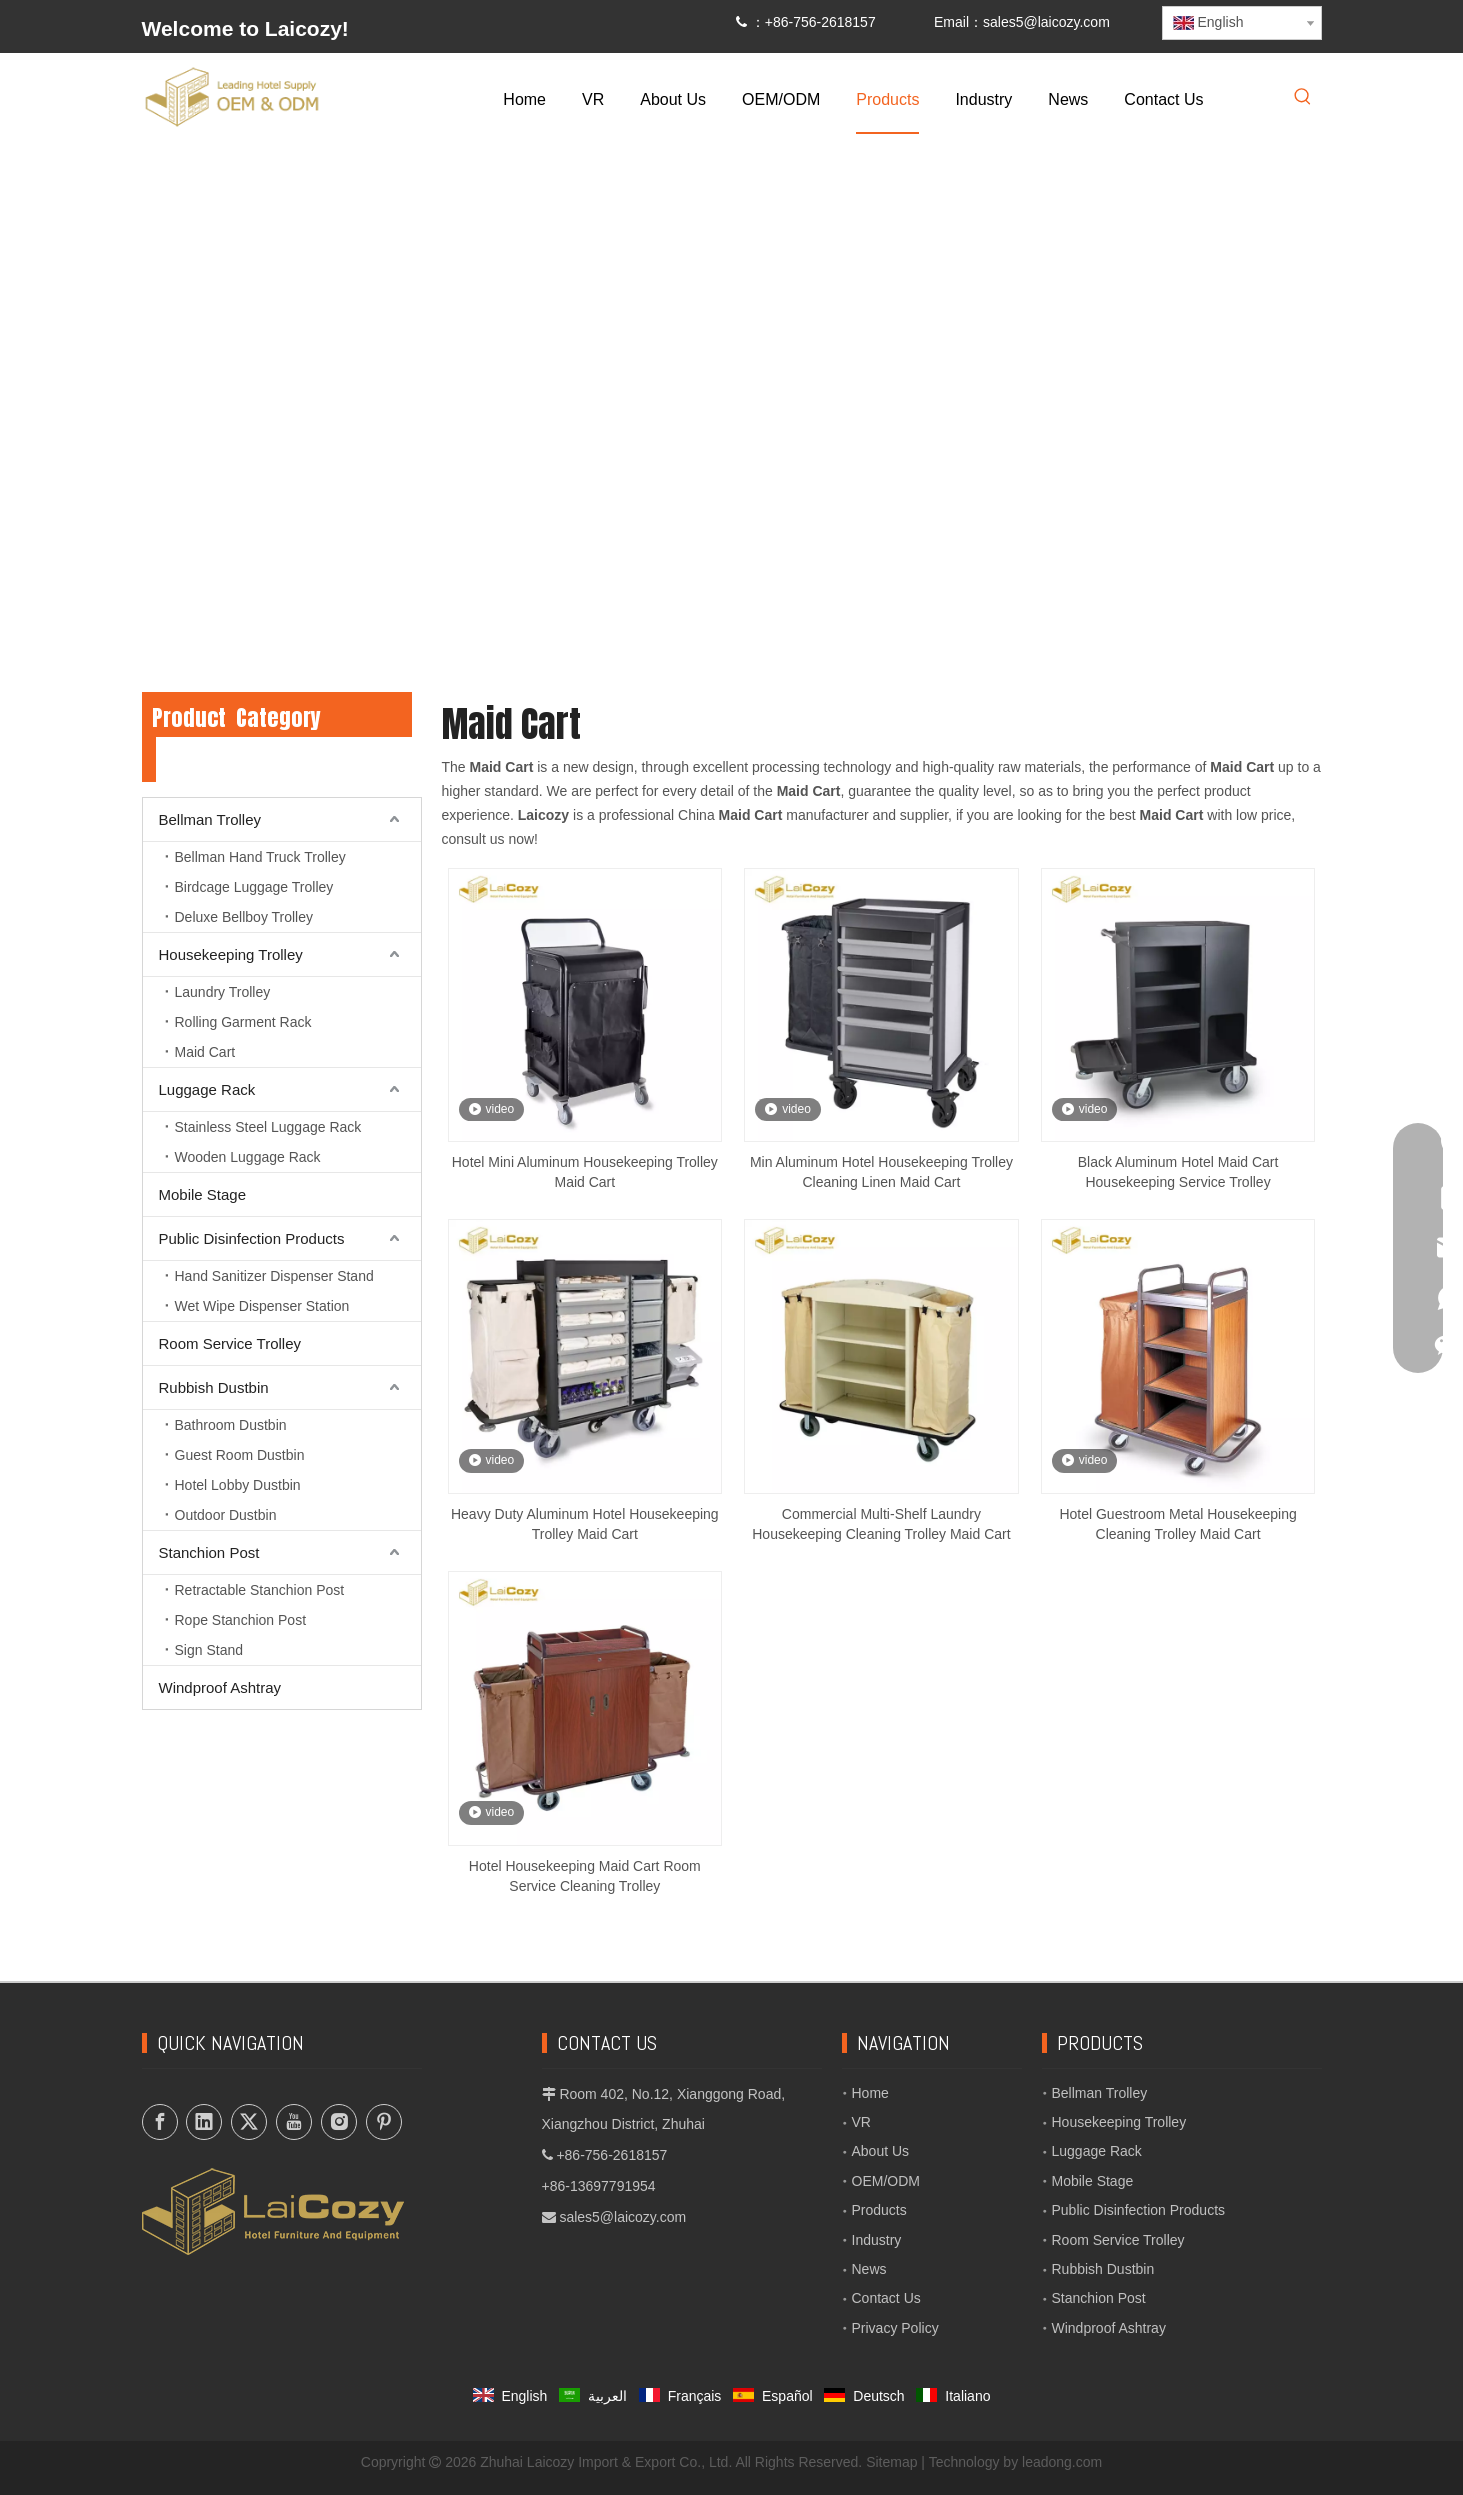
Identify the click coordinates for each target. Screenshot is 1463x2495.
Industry (877, 2240)
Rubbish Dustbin (214, 1387)
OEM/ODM (886, 2181)
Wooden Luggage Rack (248, 1157)
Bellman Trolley (210, 819)
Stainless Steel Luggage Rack (268, 1127)
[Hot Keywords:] (1303, 98)
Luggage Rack (207, 1089)
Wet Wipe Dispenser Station (262, 1306)
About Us (881, 2151)
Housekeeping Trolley (231, 954)
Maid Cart (205, 1052)
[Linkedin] (204, 2122)
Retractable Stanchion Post (260, 1590)
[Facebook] (160, 2122)
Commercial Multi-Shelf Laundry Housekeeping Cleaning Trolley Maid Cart (881, 1524)
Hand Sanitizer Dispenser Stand (274, 1276)
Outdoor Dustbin (226, 1515)
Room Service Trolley (230, 1343)
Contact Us (886, 2298)
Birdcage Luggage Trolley (254, 887)
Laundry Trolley (223, 992)
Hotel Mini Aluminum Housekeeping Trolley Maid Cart (585, 1172)
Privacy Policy (895, 2328)
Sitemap (891, 2462)
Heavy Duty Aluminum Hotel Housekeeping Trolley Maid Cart (585, 1524)
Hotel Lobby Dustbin (238, 1485)
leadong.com (1062, 2462)
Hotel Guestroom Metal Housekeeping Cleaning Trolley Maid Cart (1177, 1524)
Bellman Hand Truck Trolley (260, 857)
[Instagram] (339, 2122)
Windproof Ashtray (220, 1687)
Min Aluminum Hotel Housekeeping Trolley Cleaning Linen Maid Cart (881, 1172)
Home (870, 2093)
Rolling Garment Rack (243, 1022)
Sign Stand (209, 1650)
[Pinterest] (384, 2122)
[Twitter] (249, 2122)
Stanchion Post (209, 1552)
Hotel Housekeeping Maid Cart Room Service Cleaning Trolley (585, 1876)
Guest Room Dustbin (240, 1455)
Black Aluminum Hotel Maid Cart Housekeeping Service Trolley (1178, 1172)
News (869, 2269)
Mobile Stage (203, 1194)
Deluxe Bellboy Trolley (244, 917)
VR (861, 2122)
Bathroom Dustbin (231, 1425)
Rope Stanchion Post (241, 1620)
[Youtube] (294, 2122)
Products (879, 2210)
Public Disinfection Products (252, 1238)
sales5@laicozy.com (1046, 22)
